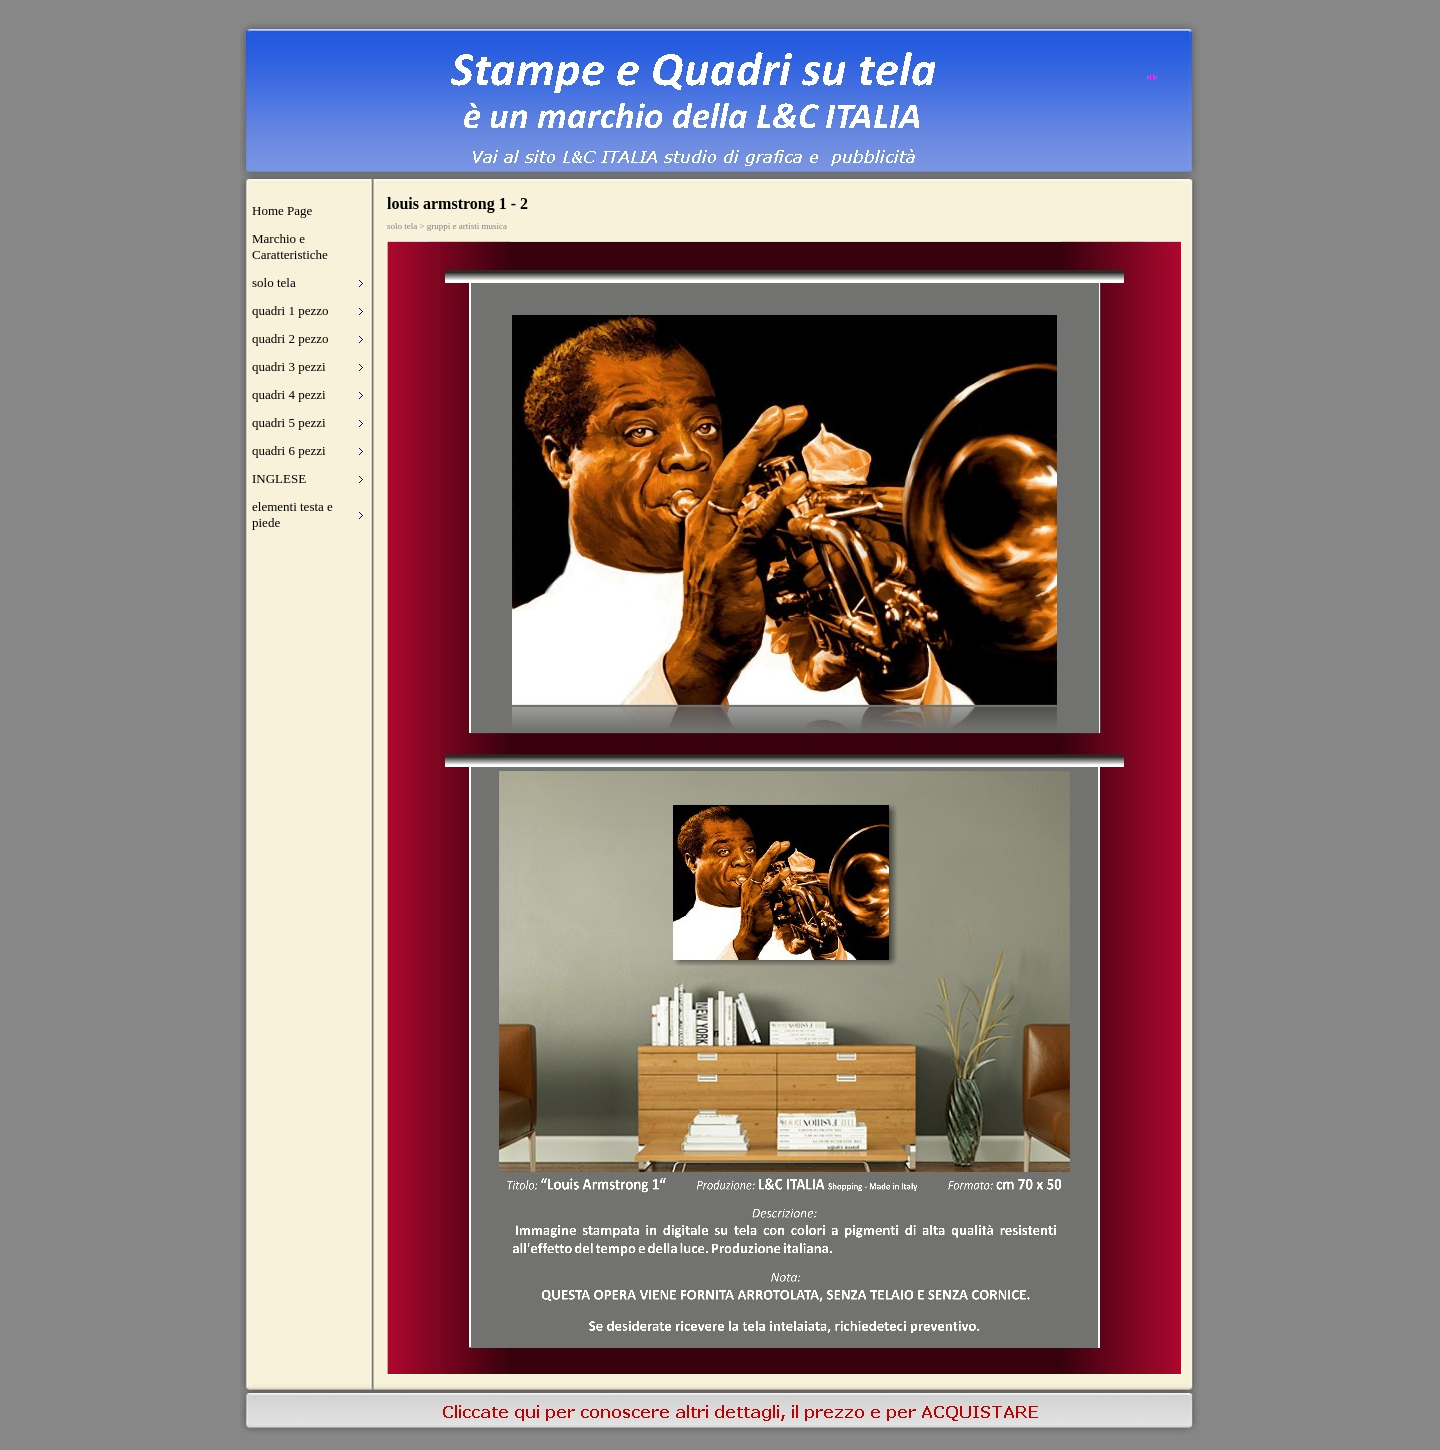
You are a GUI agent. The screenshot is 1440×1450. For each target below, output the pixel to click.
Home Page (282, 210)
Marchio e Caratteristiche (290, 246)
